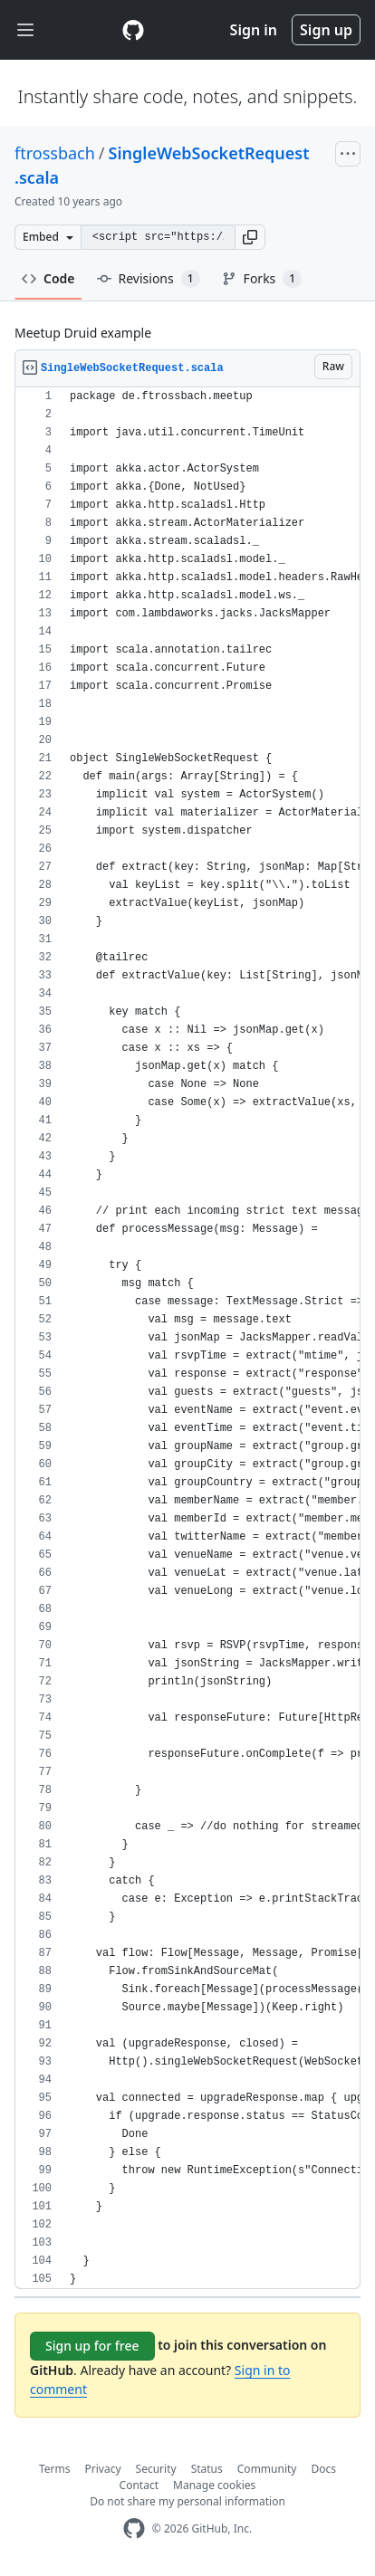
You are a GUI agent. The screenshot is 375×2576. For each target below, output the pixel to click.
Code (48, 278)
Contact (139, 2485)
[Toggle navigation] (25, 30)
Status (207, 2468)
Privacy (103, 2468)
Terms (55, 2468)
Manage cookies (214, 2485)
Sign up (326, 30)
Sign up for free (92, 2345)
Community (267, 2468)
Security (156, 2468)
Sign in (253, 30)
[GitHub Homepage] (134, 2528)
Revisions (148, 279)
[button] (250, 237)
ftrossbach (54, 153)
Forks (262, 279)
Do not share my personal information (187, 2501)
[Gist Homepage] (133, 30)
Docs (323, 2468)
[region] (187, 1338)
